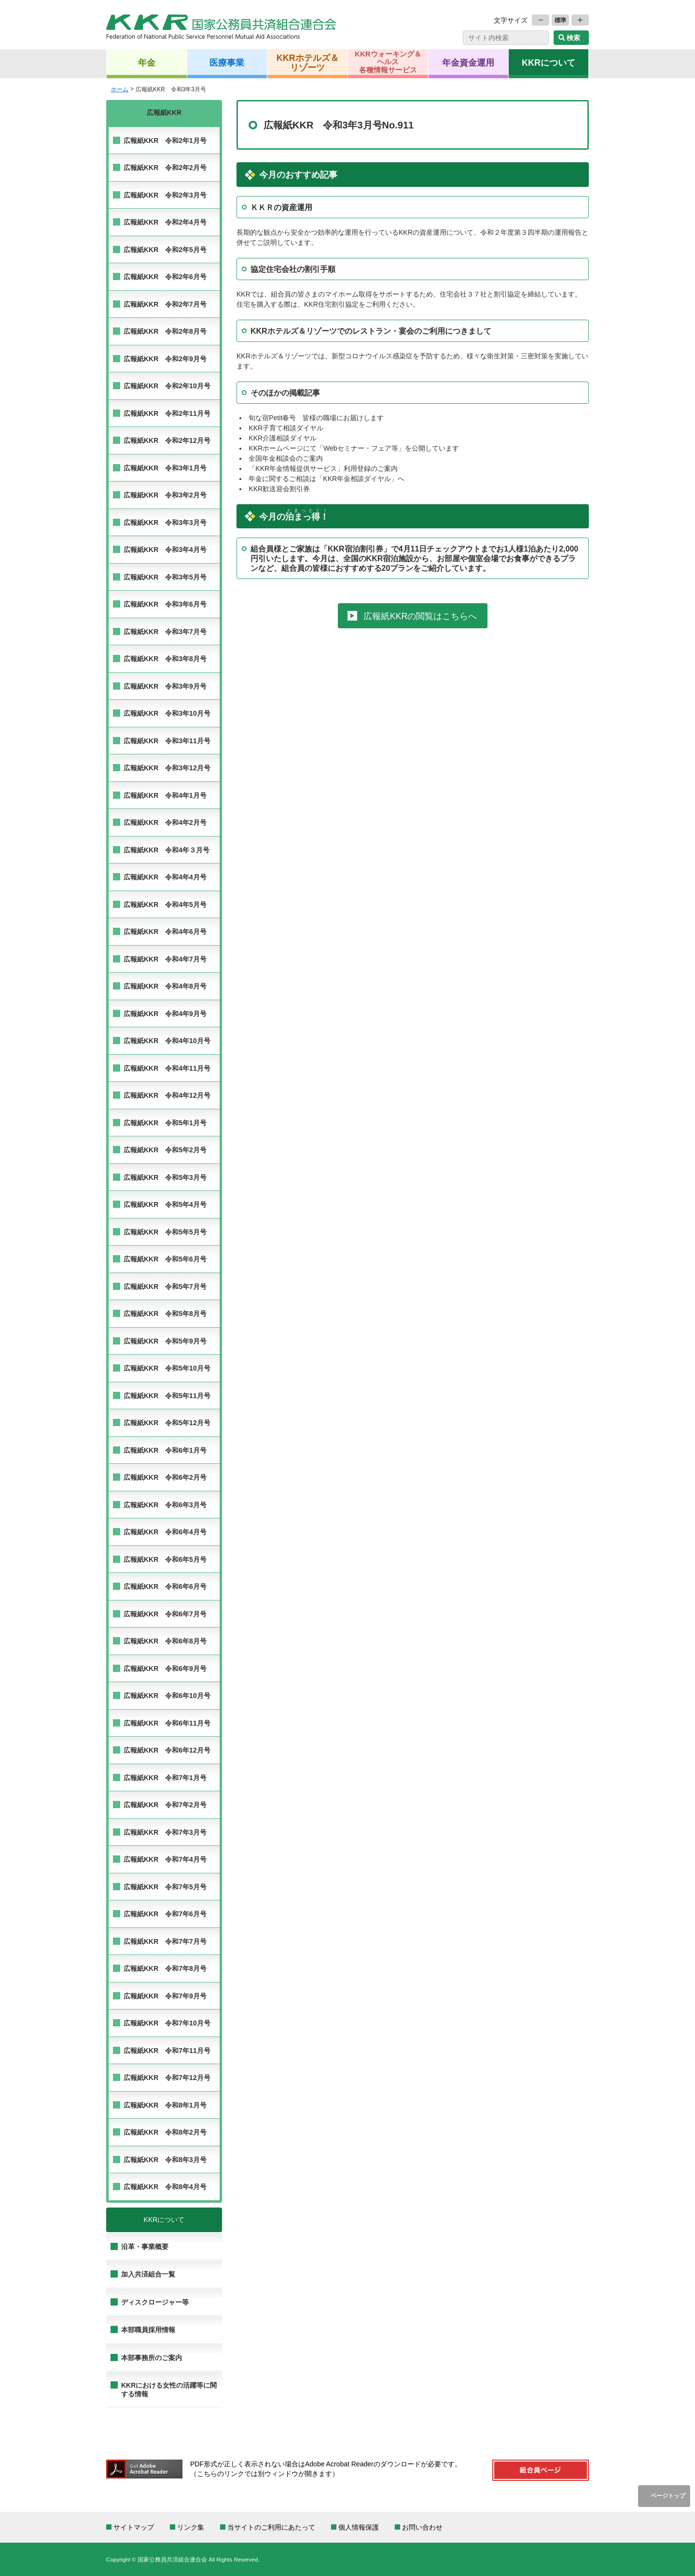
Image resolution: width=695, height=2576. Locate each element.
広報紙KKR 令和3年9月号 (165, 686)
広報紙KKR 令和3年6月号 (165, 604)
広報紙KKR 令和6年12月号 (167, 1750)
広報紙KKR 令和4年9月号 (165, 1013)
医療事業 (226, 62)
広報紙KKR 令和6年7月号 (165, 1614)
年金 (146, 62)
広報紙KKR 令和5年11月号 (167, 1395)
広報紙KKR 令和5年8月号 (165, 1313)
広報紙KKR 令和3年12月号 (167, 767)
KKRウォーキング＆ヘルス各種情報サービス (388, 61)
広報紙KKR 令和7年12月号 (167, 2077)
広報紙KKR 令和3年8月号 (165, 658)
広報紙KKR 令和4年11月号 (167, 1068)
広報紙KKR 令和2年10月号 (167, 385)
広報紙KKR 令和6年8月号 (165, 1641)
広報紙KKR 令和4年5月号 (165, 904)
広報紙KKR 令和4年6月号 (165, 931)
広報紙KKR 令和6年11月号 (167, 1723)
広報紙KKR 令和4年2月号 (165, 822)
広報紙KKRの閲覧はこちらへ (420, 615)
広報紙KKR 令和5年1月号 (165, 1122)
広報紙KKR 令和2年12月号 (167, 440)
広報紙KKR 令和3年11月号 (167, 740)
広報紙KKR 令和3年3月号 (165, 522)
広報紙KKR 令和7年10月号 (167, 2023)
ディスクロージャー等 (155, 2302)
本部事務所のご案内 (151, 2357)
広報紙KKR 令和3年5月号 (165, 577)
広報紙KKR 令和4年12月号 (167, 1095)
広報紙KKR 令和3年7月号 (165, 631)
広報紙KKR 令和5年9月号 (165, 1341)
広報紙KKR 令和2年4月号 (165, 222)
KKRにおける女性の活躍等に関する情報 (169, 2389)
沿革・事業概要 (144, 2246)
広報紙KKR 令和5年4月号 (165, 1204)
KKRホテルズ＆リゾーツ (308, 62)
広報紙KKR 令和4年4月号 (165, 877)
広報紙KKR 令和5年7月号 (165, 1286)
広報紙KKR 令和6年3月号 (165, 1504)
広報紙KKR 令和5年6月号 (165, 1259)
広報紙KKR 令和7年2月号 (165, 1804)
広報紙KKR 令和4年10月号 (167, 1040)
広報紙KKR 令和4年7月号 (165, 959)
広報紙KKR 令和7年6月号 (165, 1914)
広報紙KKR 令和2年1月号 (165, 140)
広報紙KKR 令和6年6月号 (165, 1586)
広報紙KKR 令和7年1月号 (165, 1777)
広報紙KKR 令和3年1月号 (165, 468)
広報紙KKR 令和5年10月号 (167, 1368)
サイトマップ (133, 2527)
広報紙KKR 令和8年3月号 (165, 2159)
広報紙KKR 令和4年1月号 (165, 795)
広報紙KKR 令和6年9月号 (165, 1668)
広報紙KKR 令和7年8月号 (165, 1968)
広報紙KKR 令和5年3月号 (165, 1177)
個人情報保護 (358, 2527)
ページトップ (668, 2495)
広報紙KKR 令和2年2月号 (165, 167)
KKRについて (548, 62)
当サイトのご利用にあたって (271, 2527)
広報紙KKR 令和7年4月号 (165, 1859)
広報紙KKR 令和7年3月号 (165, 1832)
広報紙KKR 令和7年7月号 (165, 1941)
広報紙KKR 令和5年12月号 (167, 1422)
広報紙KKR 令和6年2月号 (165, 1477)
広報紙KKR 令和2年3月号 (165, 195)
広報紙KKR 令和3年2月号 (165, 495)
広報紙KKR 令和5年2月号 (165, 1149)
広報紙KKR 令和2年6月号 (165, 276)
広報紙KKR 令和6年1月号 (165, 1450)
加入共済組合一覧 (148, 2274)
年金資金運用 (468, 62)
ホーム (119, 89)
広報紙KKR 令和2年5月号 (165, 249)
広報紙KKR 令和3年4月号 (165, 549)
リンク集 (190, 2527)
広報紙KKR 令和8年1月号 (165, 2105)
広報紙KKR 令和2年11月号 (167, 413)
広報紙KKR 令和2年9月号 (165, 358)
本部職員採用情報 (148, 2329)
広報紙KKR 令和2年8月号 (165, 331)
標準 (560, 20)
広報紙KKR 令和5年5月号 (165, 1232)
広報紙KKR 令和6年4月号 (165, 1532)
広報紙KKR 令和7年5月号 (165, 1886)
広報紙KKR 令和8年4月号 (165, 2186)
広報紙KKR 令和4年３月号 (166, 850)
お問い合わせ (422, 2527)
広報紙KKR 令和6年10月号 (167, 1695)
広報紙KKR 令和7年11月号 (167, 2050)
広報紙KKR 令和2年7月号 (165, 304)
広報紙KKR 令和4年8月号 (165, 986)
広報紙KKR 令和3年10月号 (167, 713)
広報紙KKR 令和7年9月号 (165, 1996)
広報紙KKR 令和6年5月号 (165, 1559)
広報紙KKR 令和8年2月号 (165, 2132)
